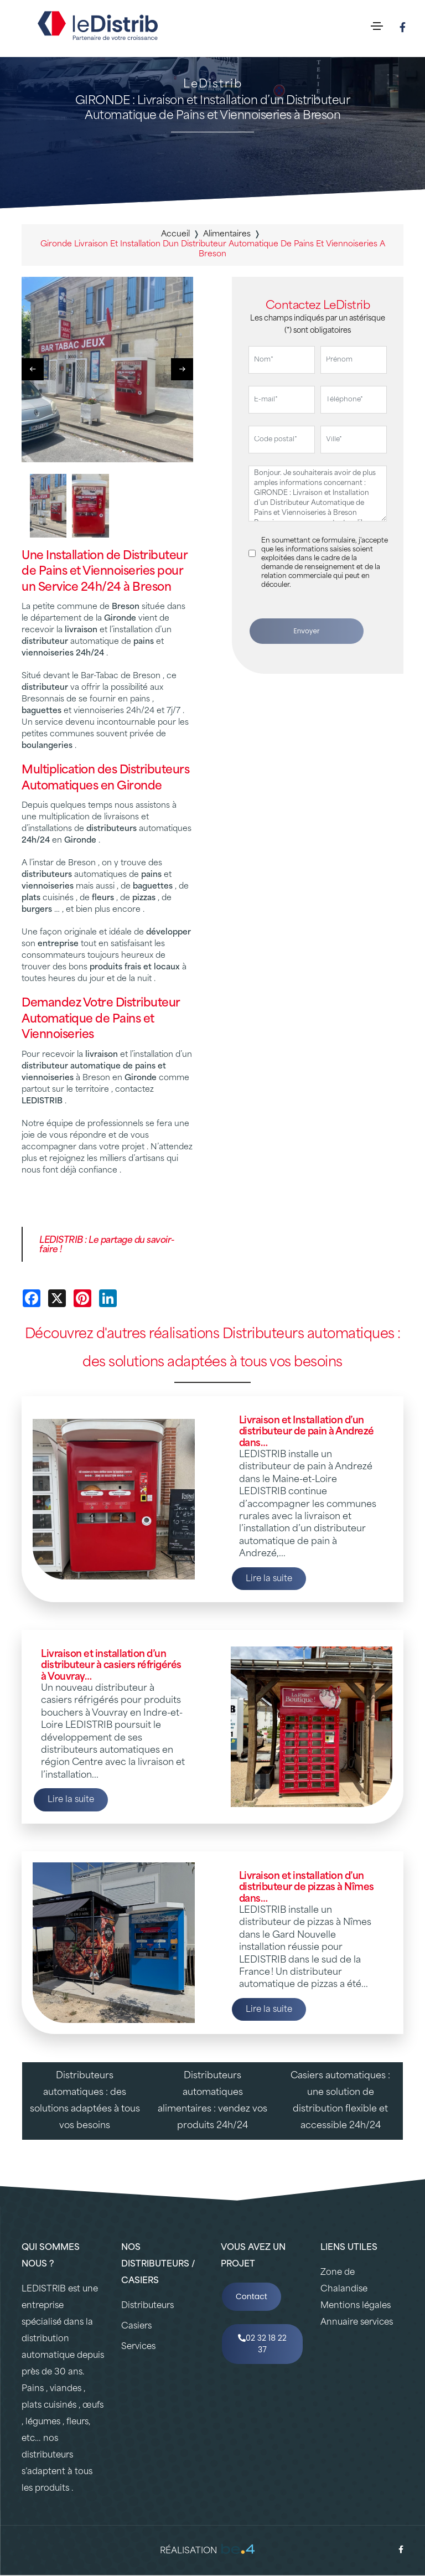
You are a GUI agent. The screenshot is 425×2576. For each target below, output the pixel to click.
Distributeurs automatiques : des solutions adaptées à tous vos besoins (85, 2101)
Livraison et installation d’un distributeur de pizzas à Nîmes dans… (306, 1888)
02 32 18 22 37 (262, 2343)
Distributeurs (147, 2306)
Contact (251, 2296)
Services (138, 2347)
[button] (182, 369)
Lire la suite (269, 1579)
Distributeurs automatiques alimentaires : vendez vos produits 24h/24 (212, 2101)
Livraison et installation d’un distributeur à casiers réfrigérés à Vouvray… (111, 1666)
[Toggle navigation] (377, 26)
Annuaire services (356, 2323)
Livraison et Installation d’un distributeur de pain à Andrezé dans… (306, 1432)
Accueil (175, 234)
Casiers (136, 2326)
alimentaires (227, 234)
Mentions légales (355, 2306)
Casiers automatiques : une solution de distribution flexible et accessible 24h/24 (340, 2101)
